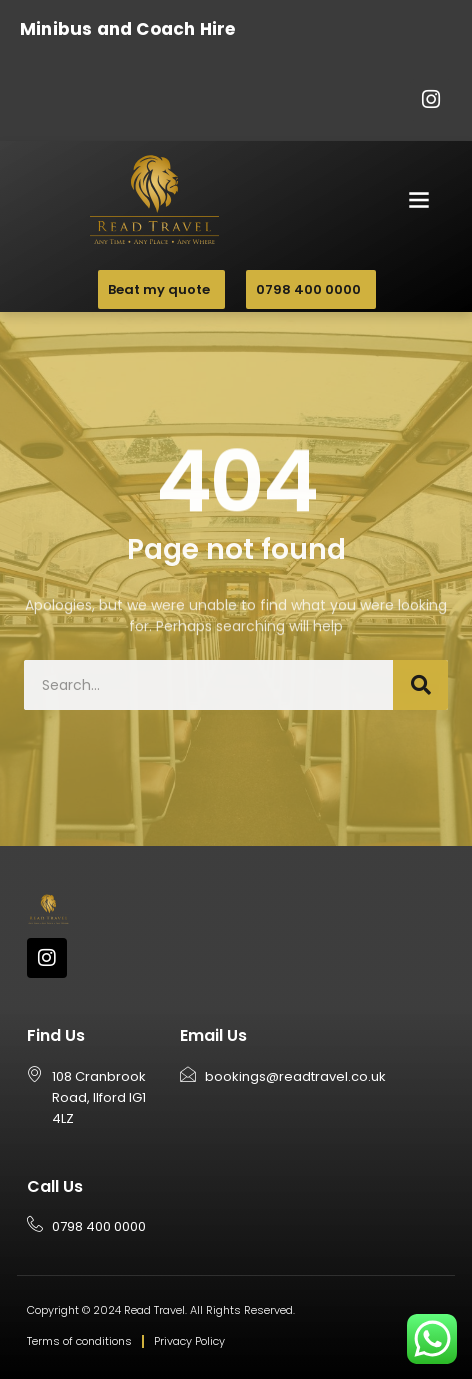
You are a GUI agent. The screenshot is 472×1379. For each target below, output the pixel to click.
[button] (419, 198)
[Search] (420, 685)
